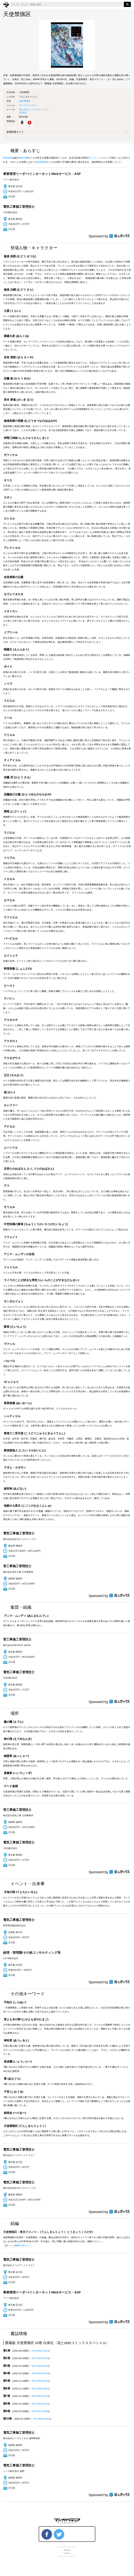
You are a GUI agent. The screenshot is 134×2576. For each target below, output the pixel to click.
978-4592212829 (40, 2358)
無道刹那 (7, 157)
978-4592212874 (40, 2396)
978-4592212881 (40, 2403)
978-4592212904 (41, 2418)
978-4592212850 (40, 2381)
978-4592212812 (40, 2350)
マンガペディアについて (67, 2547)
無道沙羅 (23, 157)
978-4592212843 (40, 2373)
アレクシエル (96, 157)
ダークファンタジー (28, 105)
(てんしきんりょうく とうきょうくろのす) (48, 2231)
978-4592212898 (40, 2411)
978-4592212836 (40, 2366)
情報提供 (67, 2550)
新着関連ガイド (15, 131)
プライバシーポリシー (67, 2556)
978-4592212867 (40, 2388)
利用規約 (67, 2553)
